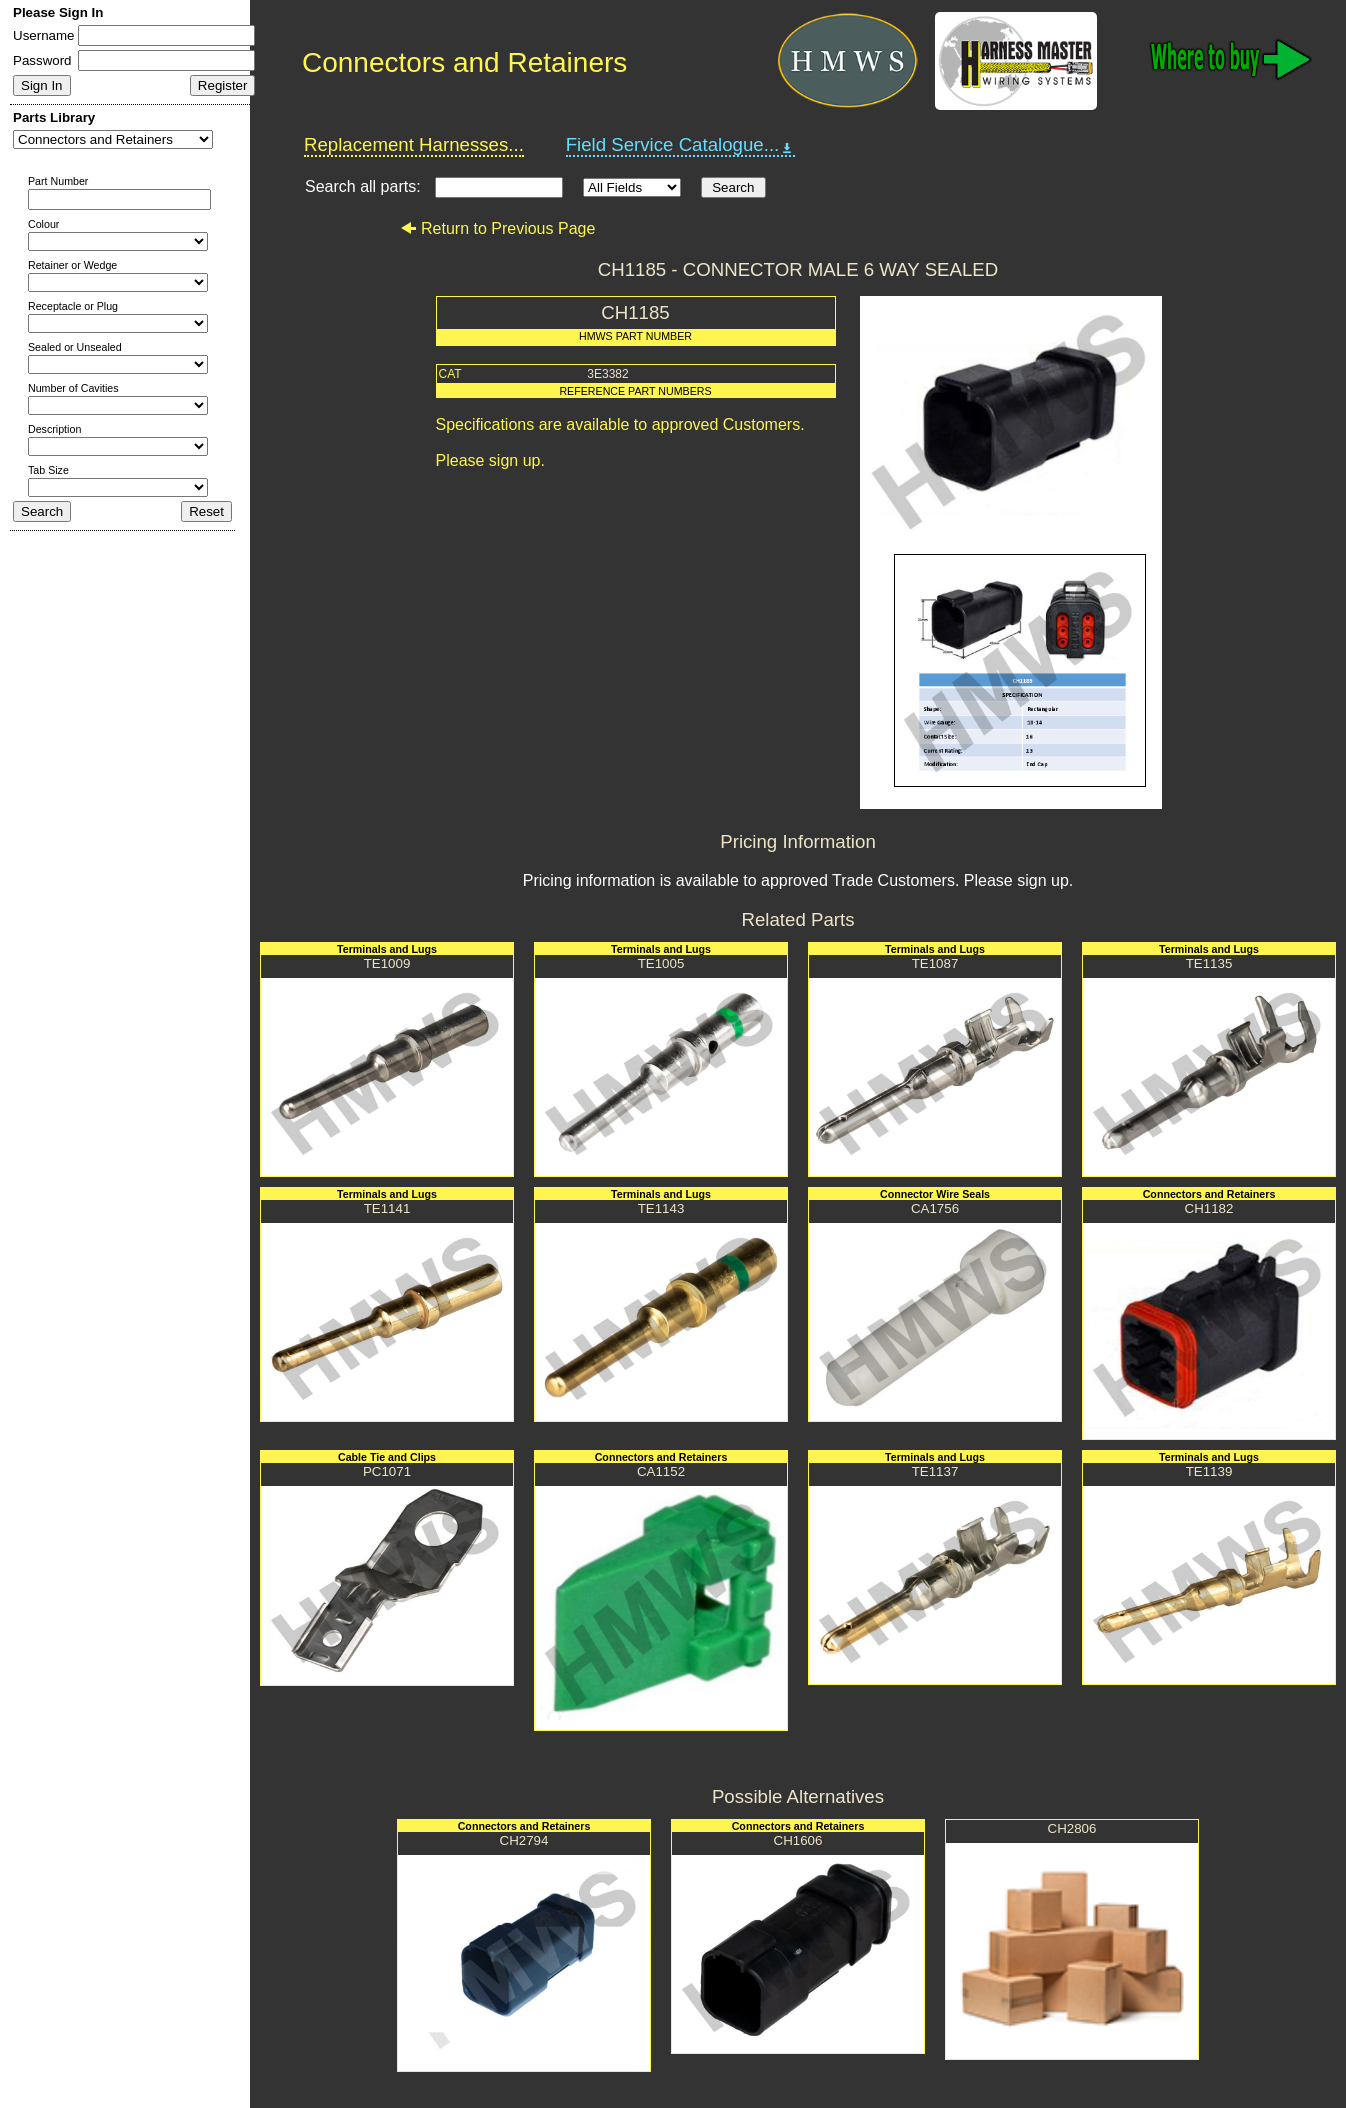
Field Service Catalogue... (681, 145)
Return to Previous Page (497, 228)
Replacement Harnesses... (414, 144)
